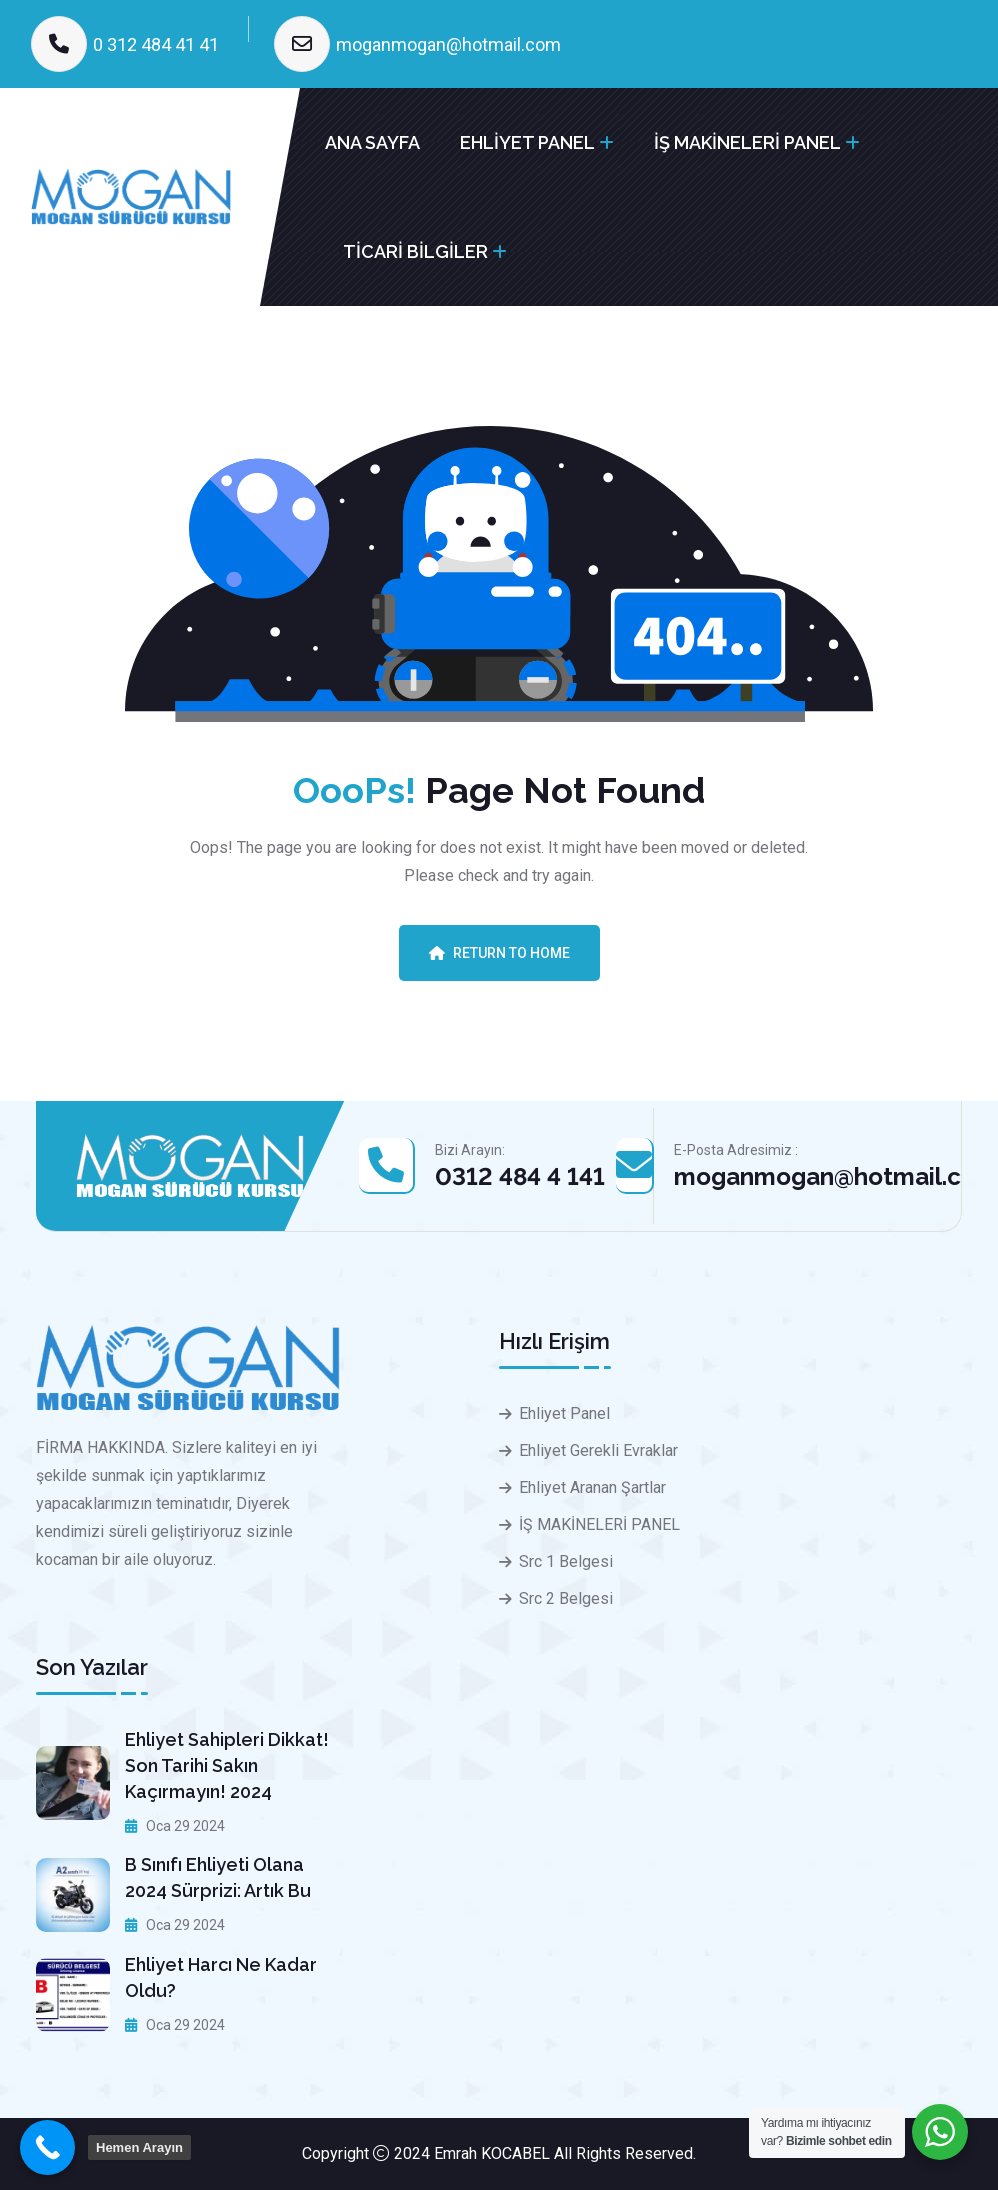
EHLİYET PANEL (527, 142)
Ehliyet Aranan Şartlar (592, 1487)
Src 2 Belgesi (566, 1598)
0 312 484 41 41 (156, 44)
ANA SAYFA (372, 142)
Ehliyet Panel (564, 1413)
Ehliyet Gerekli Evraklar (598, 1450)
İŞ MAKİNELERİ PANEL (747, 142)
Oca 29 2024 (175, 1826)
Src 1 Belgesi (566, 1561)
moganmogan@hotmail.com (448, 44)
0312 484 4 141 (520, 1176)
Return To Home (499, 953)
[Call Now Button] (47, 2147)
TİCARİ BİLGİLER (415, 251)
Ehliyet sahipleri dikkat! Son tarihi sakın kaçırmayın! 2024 (227, 1765)
